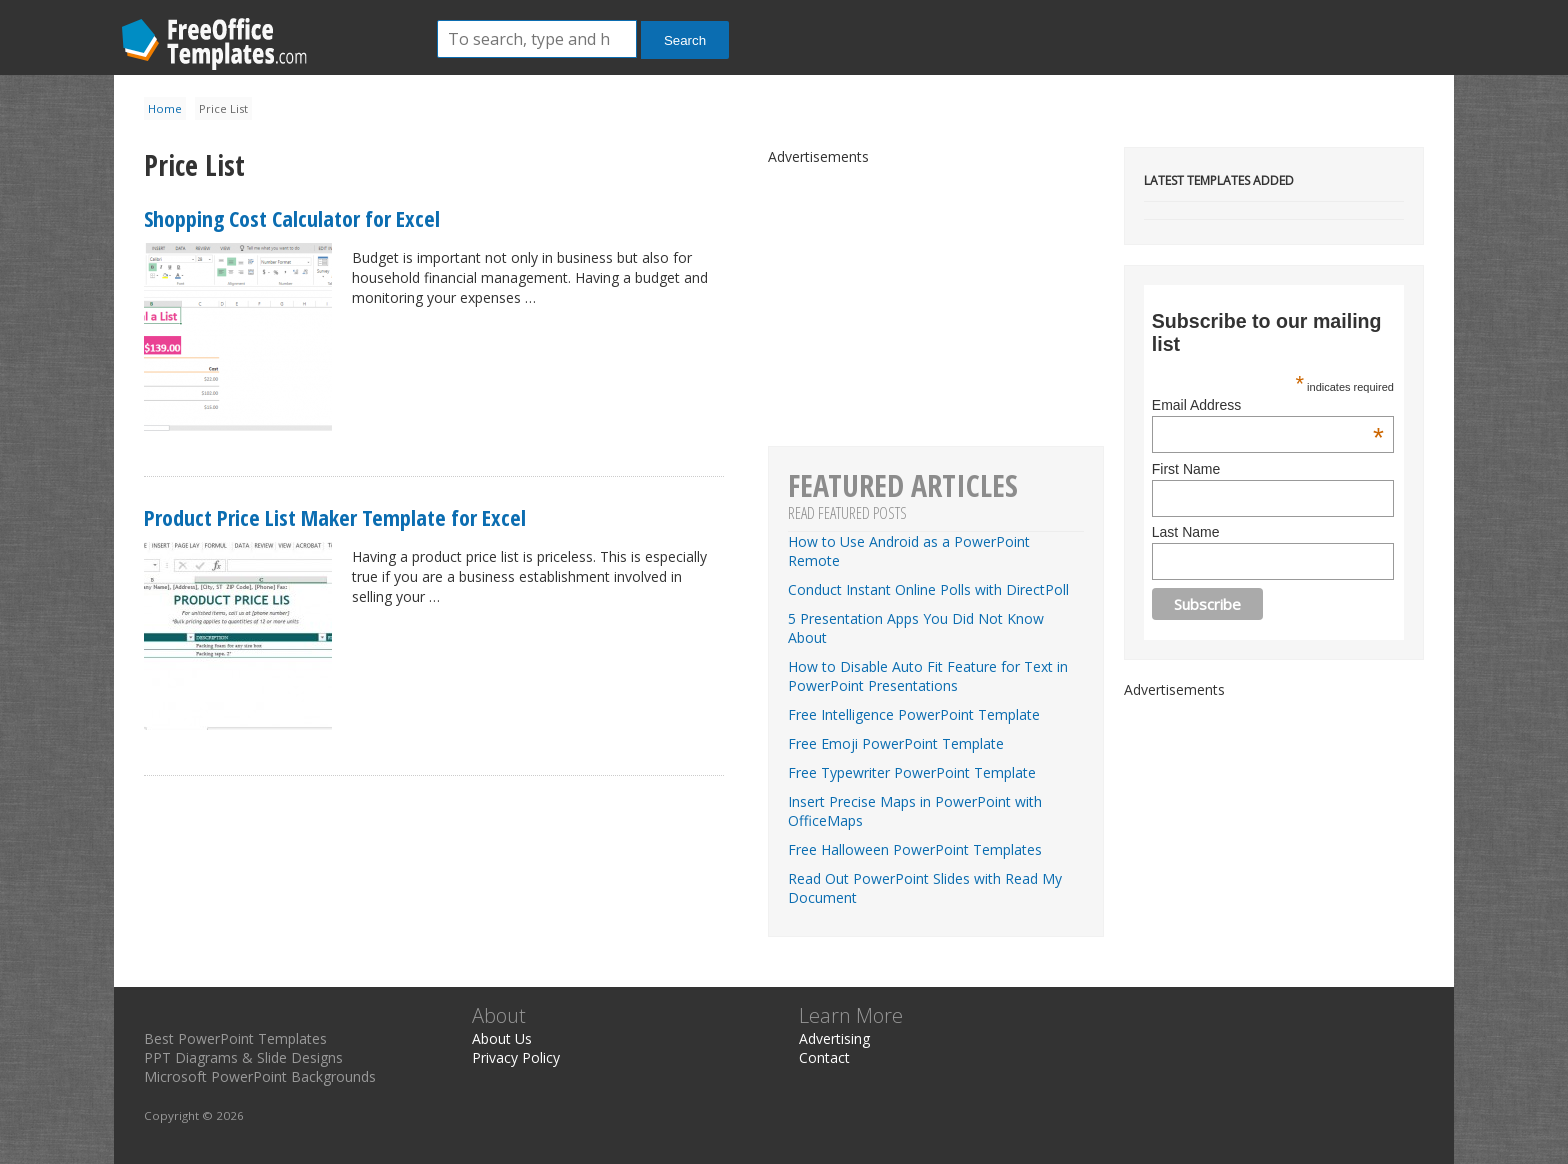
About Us (502, 1038)
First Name (1186, 469)
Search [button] (685, 40)
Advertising (834, 1038)
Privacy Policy (516, 1057)
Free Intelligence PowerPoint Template (914, 714)
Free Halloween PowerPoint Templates (915, 849)
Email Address (1268, 405)
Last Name (1186, 532)
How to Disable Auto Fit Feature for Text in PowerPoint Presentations (928, 676)
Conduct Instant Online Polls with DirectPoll (928, 589)
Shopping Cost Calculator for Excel (292, 218)
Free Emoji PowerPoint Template (896, 743)
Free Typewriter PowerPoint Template (912, 772)
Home (165, 108)
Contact (824, 1057)
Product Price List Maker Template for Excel (335, 517)
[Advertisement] (1274, 824)
